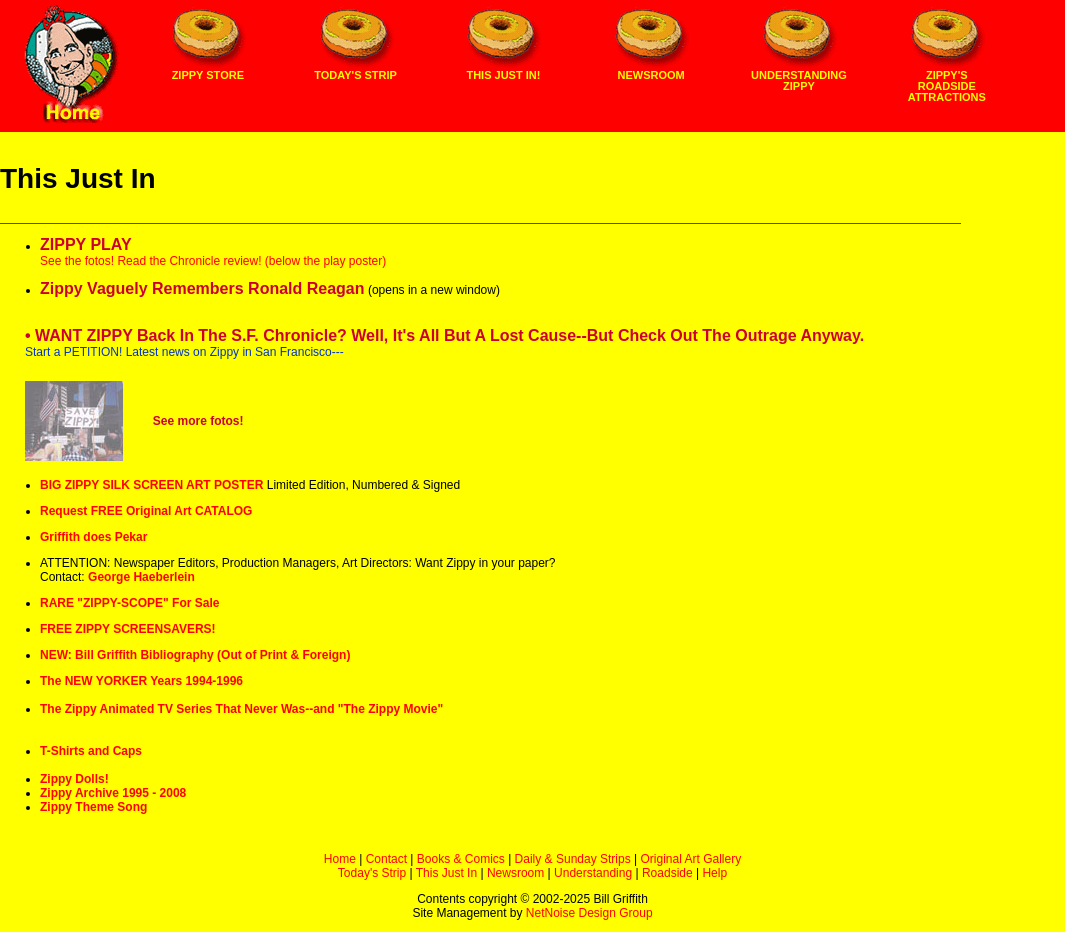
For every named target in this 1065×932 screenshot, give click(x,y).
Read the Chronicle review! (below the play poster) (251, 261)
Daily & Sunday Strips (573, 859)
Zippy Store (208, 75)
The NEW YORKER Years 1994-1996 (141, 681)
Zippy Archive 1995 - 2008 (113, 793)
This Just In (446, 873)
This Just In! (503, 75)
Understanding (593, 873)
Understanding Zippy (799, 80)
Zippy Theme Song (93, 807)
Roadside (667, 873)
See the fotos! (77, 261)
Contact (386, 859)
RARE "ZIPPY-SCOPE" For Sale (129, 603)
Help (714, 873)
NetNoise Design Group (589, 913)
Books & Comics (461, 859)
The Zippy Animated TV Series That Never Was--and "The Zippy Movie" (241, 709)
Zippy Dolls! (74, 779)
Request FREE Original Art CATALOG (146, 511)
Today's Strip (355, 75)
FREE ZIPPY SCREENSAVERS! (128, 629)
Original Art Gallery (690, 859)
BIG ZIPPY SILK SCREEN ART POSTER (151, 485)
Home (340, 859)
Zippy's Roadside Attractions (947, 86)
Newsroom (651, 75)
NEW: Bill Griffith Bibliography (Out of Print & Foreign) (195, 655)
